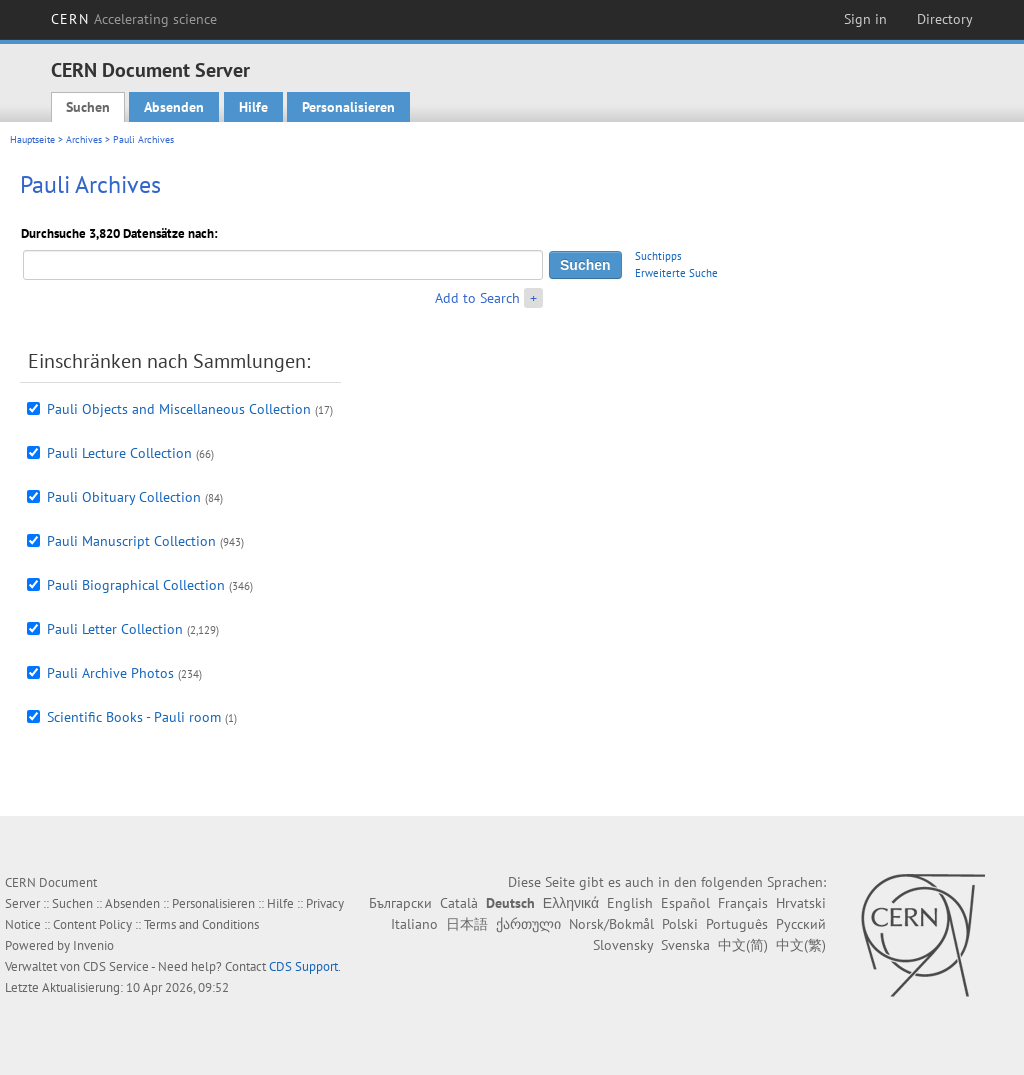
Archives (84, 139)
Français (743, 903)
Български (400, 903)
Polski (680, 924)
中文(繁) (801, 945)
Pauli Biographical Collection (136, 585)
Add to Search (477, 298)
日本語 (467, 924)
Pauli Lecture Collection (119, 453)
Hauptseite (32, 139)
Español (685, 903)
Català (459, 903)
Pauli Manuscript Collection (131, 541)
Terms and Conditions (201, 924)
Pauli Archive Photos (110, 673)
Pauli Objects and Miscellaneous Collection (179, 409)
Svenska (685, 945)
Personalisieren (348, 107)
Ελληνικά (571, 903)
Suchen (88, 107)
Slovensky (623, 945)
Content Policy (92, 924)
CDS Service (116, 966)
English (630, 903)
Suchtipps (658, 256)
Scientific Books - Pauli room (134, 717)
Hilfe (253, 107)
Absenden (174, 107)
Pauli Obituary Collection (124, 497)
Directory (945, 19)
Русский (801, 924)
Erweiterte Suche (676, 273)
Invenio (93, 945)
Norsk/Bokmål (611, 924)
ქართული (528, 924)
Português (737, 924)
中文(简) (743, 945)
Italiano (414, 924)
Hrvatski (801, 903)
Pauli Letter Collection (115, 629)
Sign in (865, 19)
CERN (134, 19)
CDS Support (303, 966)
